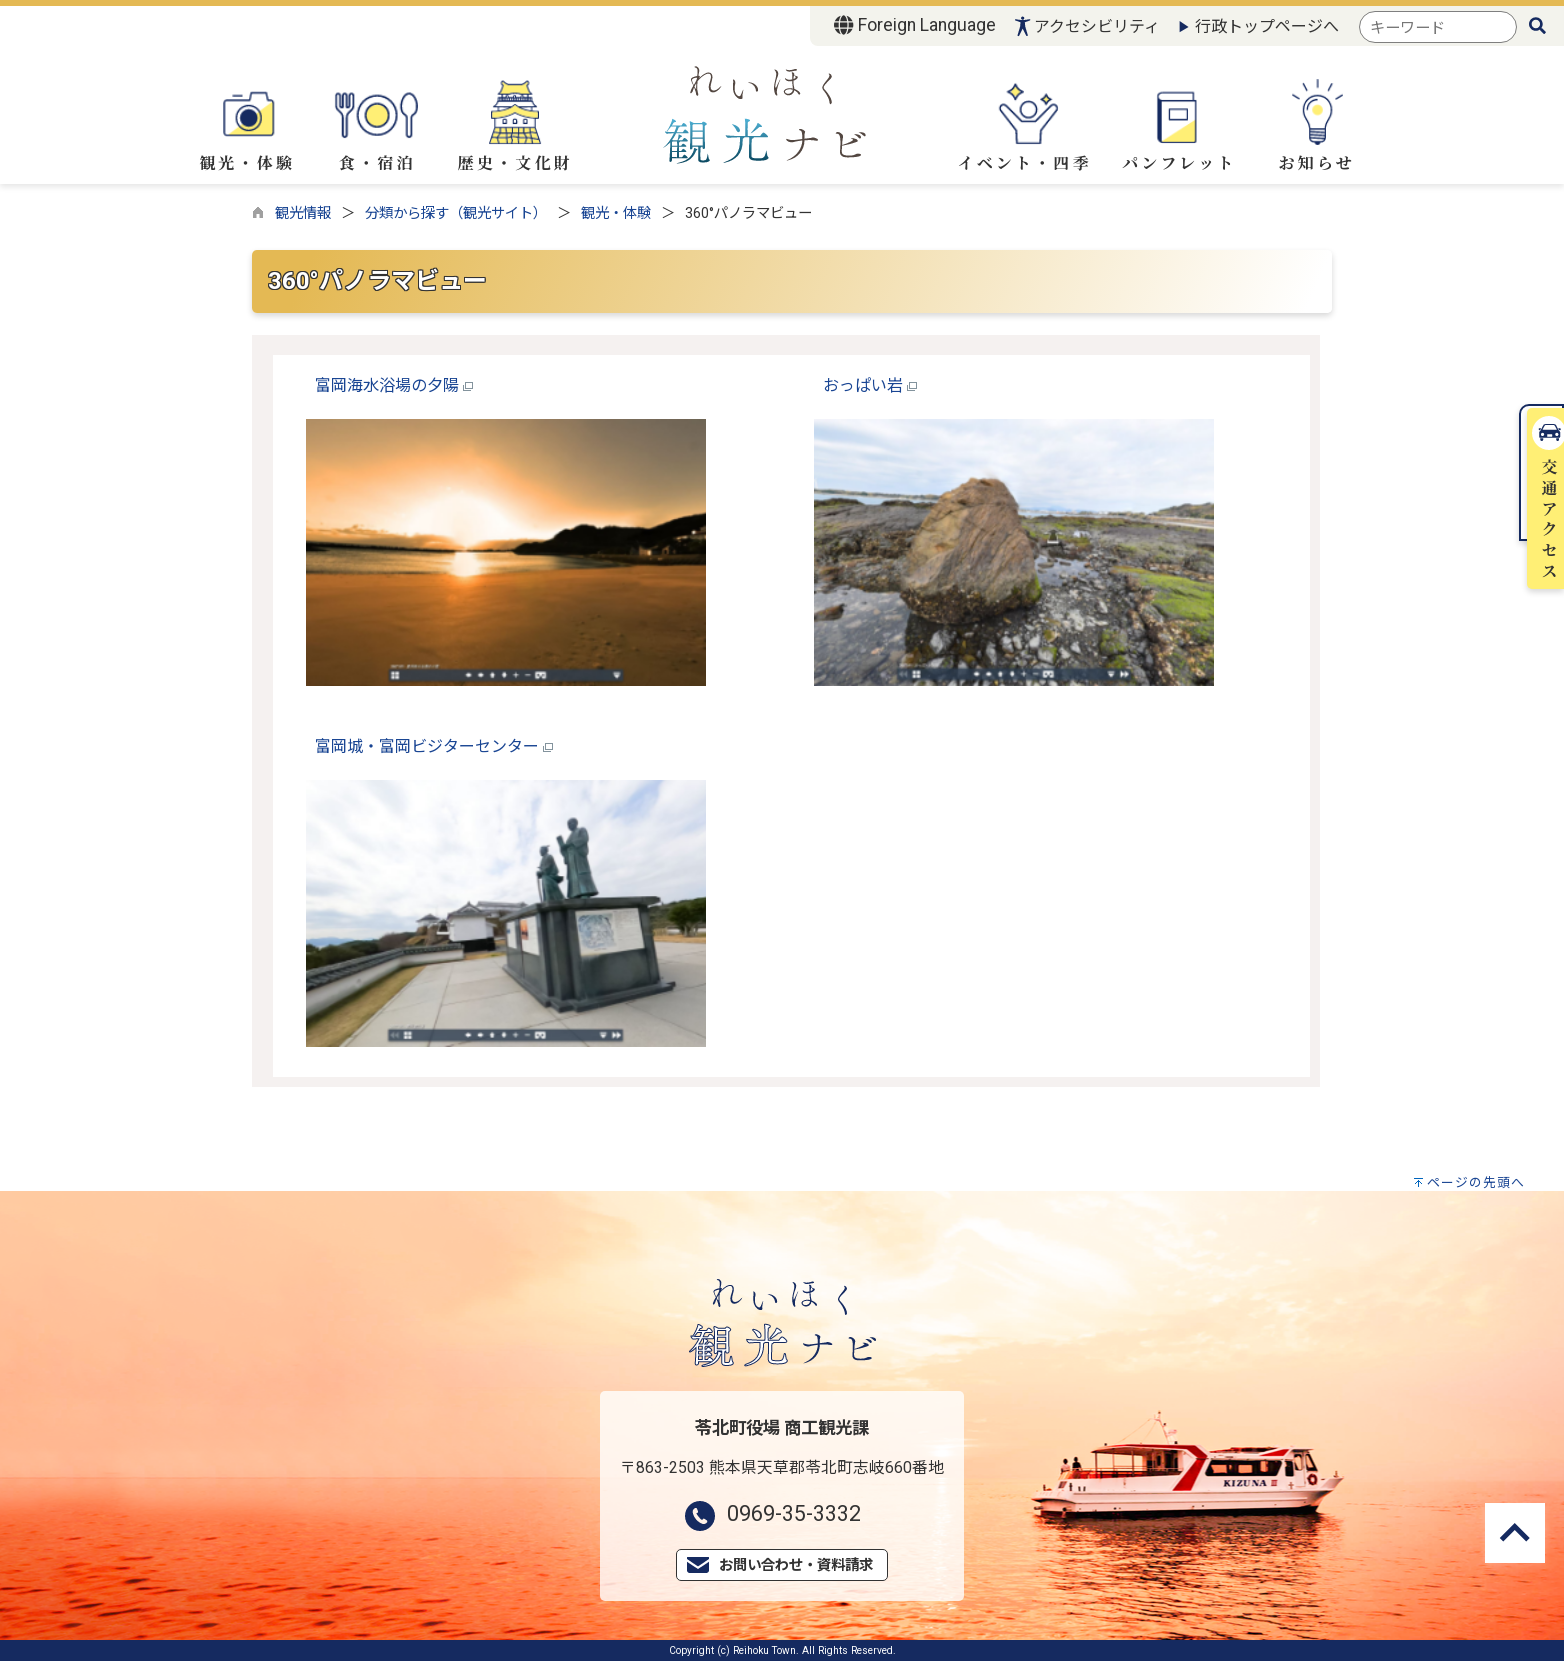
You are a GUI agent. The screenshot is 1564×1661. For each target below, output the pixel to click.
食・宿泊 (377, 124)
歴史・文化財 (515, 127)
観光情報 (303, 213)
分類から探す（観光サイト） (456, 213)
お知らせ (1317, 126)
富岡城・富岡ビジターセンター (434, 746)
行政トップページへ (1267, 26)
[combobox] (1438, 27)
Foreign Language (914, 25)
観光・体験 (247, 124)
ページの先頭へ (1476, 1182)
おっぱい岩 (870, 385)
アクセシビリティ (1097, 26)
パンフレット (1179, 127)
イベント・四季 (1024, 125)
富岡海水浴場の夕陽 (394, 385)
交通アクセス (1543, 308)
